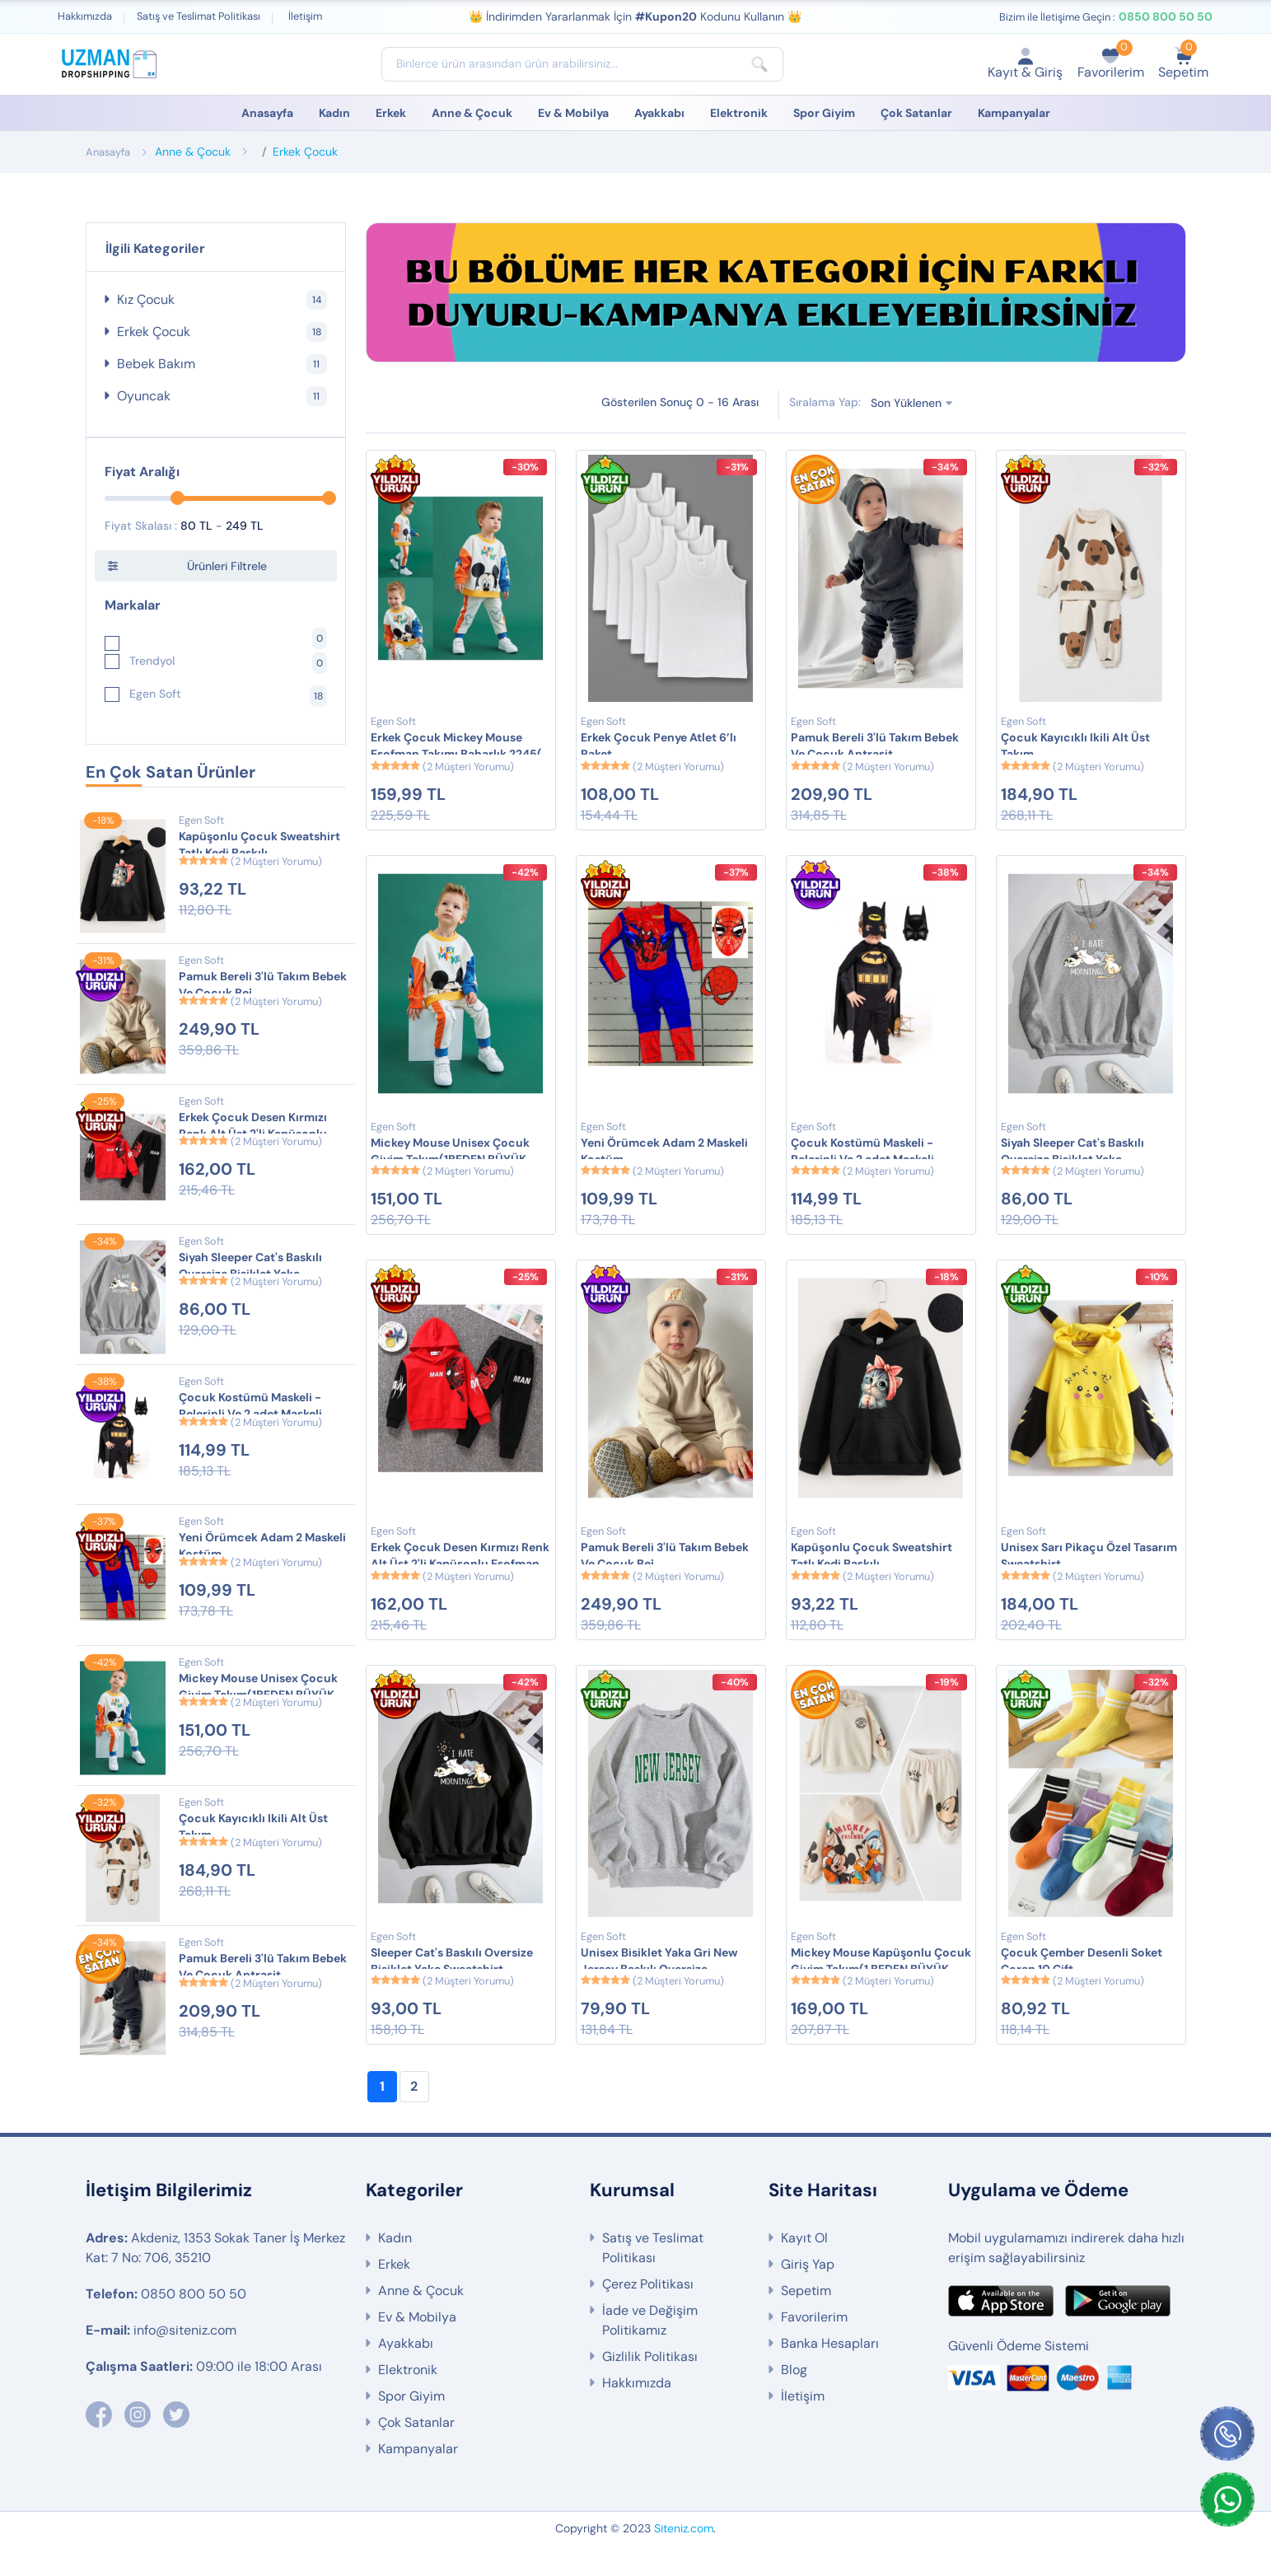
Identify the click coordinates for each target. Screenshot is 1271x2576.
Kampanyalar (1014, 112)
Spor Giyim (824, 112)
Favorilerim (814, 2348)
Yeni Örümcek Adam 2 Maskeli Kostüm (262, 1545)
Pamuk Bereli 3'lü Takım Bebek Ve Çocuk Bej (263, 984)
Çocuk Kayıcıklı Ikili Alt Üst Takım (253, 1826)
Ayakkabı (659, 112)
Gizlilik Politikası (650, 2387)
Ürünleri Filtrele (227, 566)
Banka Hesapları (830, 2374)
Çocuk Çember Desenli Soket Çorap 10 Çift (1081, 1983)
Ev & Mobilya (573, 112)
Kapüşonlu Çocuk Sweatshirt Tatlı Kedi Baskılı (259, 844)
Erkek (391, 112)
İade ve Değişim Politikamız (650, 2351)
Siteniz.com (683, 2559)
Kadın (334, 112)
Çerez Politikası (648, 2315)
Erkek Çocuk (305, 151)
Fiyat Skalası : (141, 525)
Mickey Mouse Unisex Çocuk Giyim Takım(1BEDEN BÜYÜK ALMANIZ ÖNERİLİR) (258, 1687)
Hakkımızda (85, 16)
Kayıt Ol (804, 2269)
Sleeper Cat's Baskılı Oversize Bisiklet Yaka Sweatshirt (452, 1983)
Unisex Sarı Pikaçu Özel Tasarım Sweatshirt (1089, 1571)
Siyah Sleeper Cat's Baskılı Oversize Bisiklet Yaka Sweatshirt (250, 1266)
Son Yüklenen (909, 402)
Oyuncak (222, 396)
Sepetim (806, 2322)
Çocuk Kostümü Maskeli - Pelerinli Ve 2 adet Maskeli (250, 1405)
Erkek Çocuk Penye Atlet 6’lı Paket (658, 745)
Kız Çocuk (222, 300)
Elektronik (739, 112)
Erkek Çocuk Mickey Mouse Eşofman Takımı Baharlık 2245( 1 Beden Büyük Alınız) (460, 746)
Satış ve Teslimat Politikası (198, 16)
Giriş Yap (807, 2295)
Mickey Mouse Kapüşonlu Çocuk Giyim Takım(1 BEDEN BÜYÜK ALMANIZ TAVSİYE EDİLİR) (881, 1984)
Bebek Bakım (222, 364)
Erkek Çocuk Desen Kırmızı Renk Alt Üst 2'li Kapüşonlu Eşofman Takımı (253, 1126)
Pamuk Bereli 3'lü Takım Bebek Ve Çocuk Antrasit (263, 1966)
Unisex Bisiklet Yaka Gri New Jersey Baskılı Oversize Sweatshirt (659, 1984)
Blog (794, 2401)
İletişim (305, 16)
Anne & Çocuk (472, 112)
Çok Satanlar (916, 112)
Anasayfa (267, 112)
